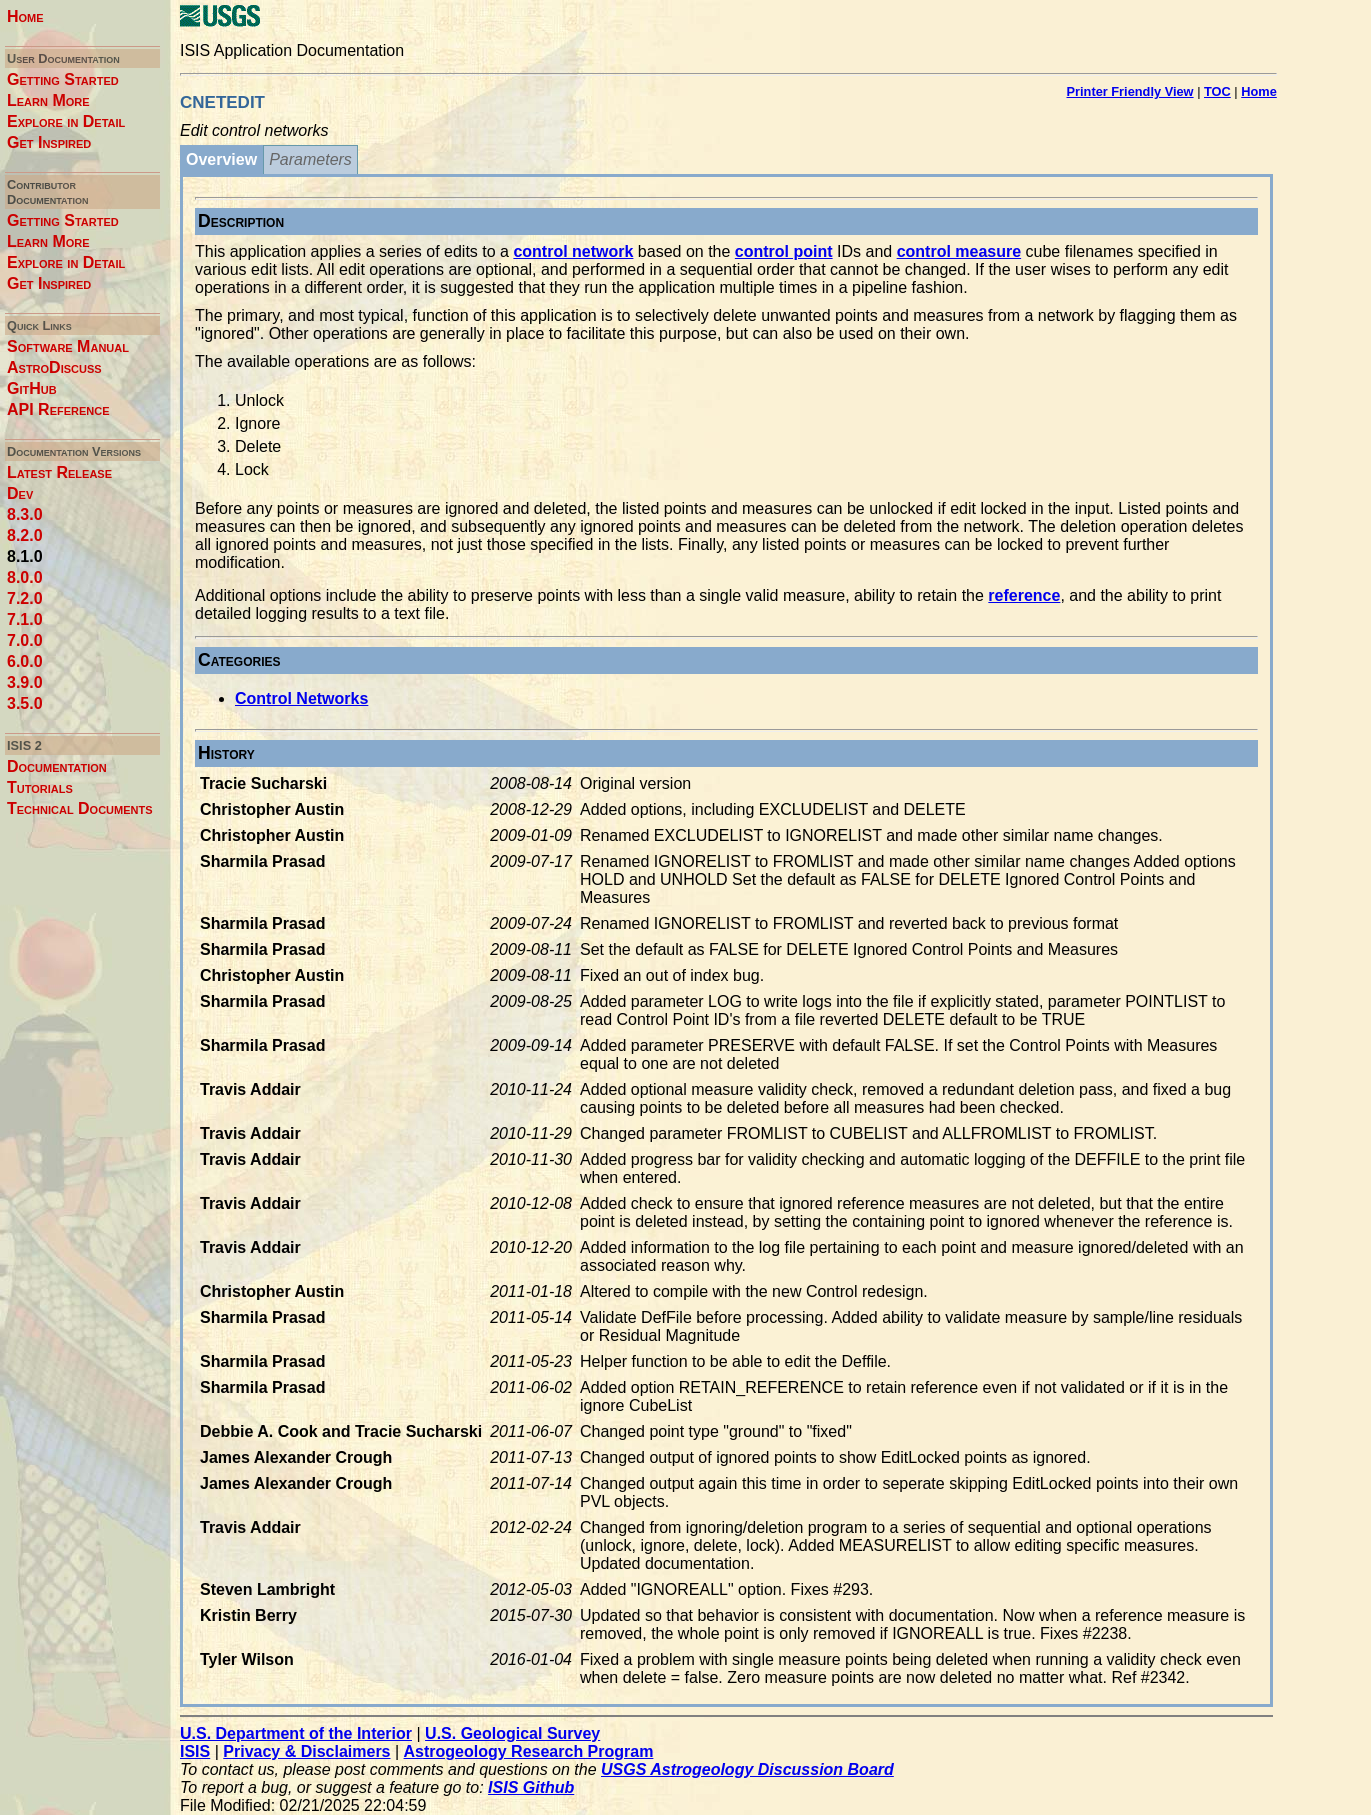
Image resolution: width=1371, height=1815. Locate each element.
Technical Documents (80, 808)
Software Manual (68, 346)
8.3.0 (25, 514)
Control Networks (301, 698)
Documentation (57, 766)
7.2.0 (25, 598)
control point (784, 251)
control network (573, 251)
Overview (221, 159)
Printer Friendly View (1130, 91)
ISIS (195, 1751)
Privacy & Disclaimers (306, 1751)
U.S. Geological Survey (512, 1733)
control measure (959, 251)
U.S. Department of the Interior (296, 1733)
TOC (1217, 91)
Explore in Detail (66, 121)
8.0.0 (25, 577)
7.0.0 (25, 640)
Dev (20, 493)
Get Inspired (49, 142)
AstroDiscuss (54, 367)
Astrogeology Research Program (529, 1751)
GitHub (32, 388)
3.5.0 (25, 703)
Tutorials (40, 787)
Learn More (48, 100)
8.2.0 (25, 535)
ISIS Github (531, 1787)
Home (25, 16)
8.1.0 (25, 556)
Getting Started (63, 79)
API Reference (58, 409)
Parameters (310, 159)
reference (1024, 595)
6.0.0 (25, 661)
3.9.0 (25, 682)
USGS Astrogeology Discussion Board (747, 1769)
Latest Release (59, 472)
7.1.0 (25, 619)
